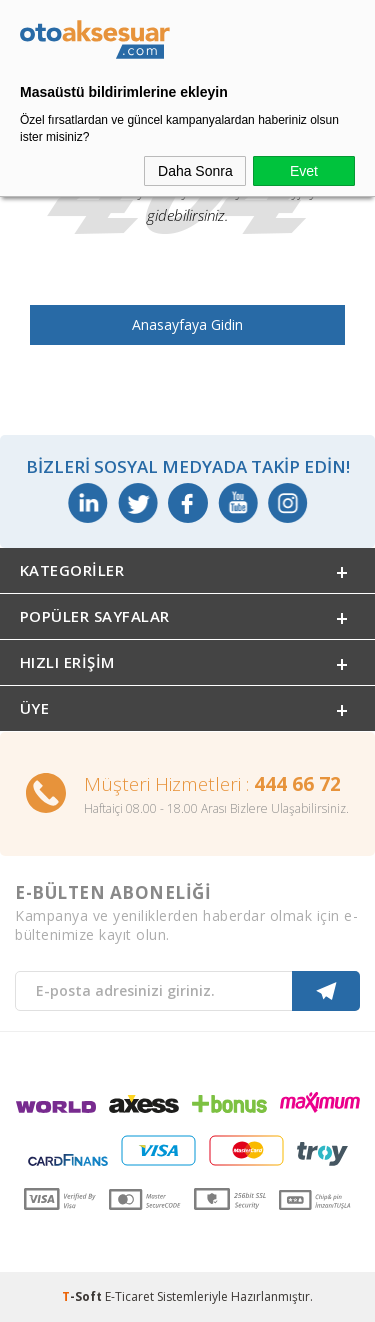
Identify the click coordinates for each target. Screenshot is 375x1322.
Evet (304, 171)
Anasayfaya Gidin (187, 324)
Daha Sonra (195, 171)
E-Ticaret (129, 1296)
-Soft (83, 1296)
